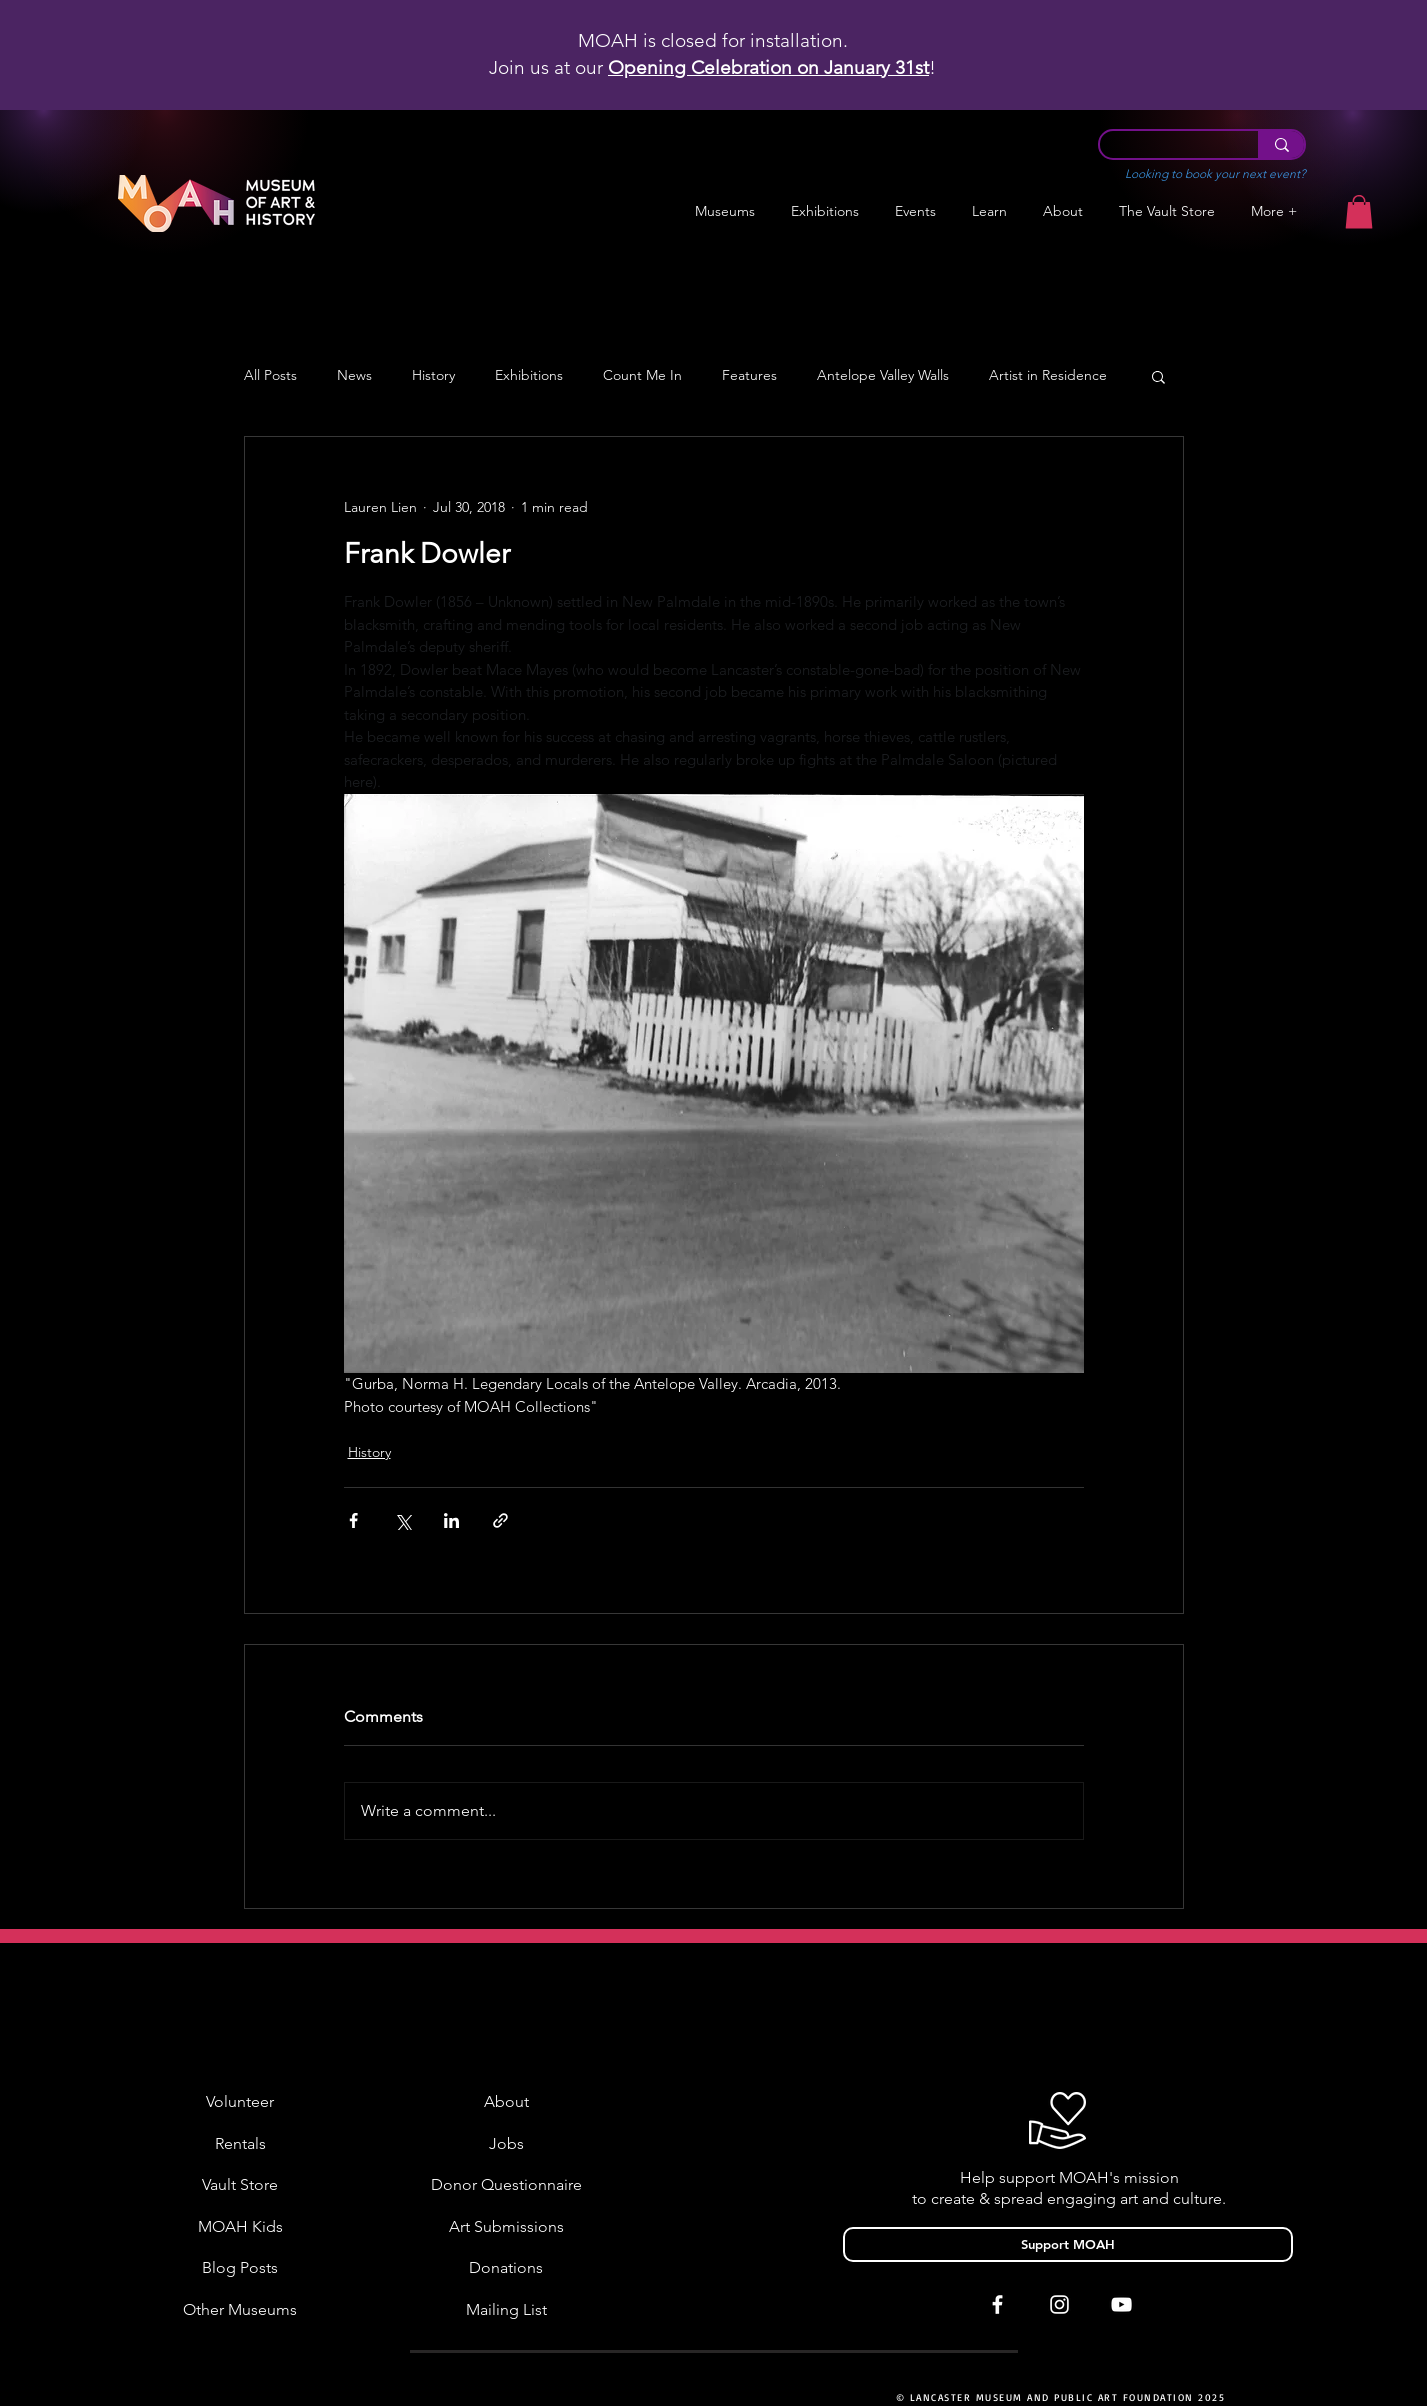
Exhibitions (529, 375)
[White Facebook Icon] (997, 2304)
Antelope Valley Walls (883, 375)
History (433, 375)
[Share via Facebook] (353, 1520)
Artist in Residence (1048, 375)
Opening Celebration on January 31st (768, 67)
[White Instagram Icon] (1059, 2304)
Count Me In (642, 375)
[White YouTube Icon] (1121, 2304)
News (354, 375)
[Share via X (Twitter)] (402, 1520)
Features (749, 375)
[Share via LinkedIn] (451, 1520)
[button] (825, 211)
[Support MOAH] (1068, 2244)
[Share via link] (500, 1520)
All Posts (270, 375)
